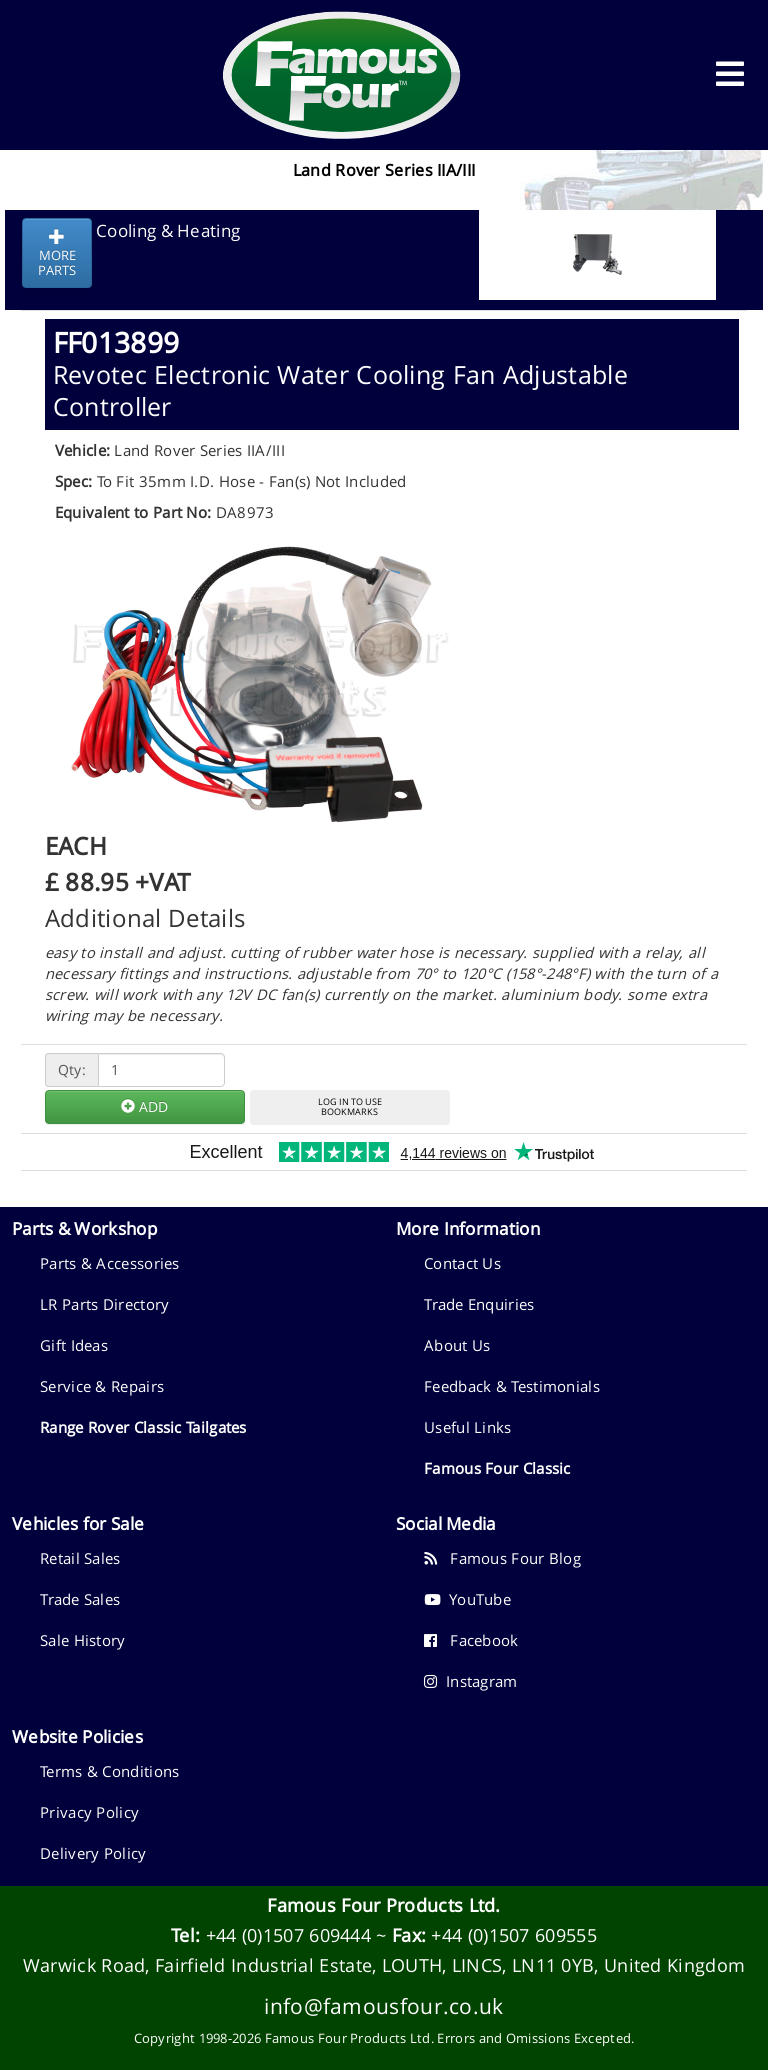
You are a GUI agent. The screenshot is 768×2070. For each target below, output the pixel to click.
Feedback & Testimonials (512, 1386)
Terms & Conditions (109, 1771)
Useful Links (468, 1427)
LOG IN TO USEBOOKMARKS (350, 1107)
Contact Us (462, 1263)
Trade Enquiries (479, 1304)
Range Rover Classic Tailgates (143, 1427)
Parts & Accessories (110, 1263)
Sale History (83, 1640)
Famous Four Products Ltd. (384, 1905)
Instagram (471, 1681)
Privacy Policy (89, 1812)
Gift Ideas (74, 1345)
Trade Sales (80, 1599)
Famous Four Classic (497, 1468)
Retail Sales (80, 1558)
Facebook (471, 1640)
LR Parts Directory (104, 1304)
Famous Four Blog (502, 1558)
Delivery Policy (93, 1853)
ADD (144, 1106)
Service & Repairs (102, 1386)
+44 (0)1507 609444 (288, 1935)
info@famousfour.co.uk (383, 2005)
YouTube (467, 1599)
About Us (457, 1345)
